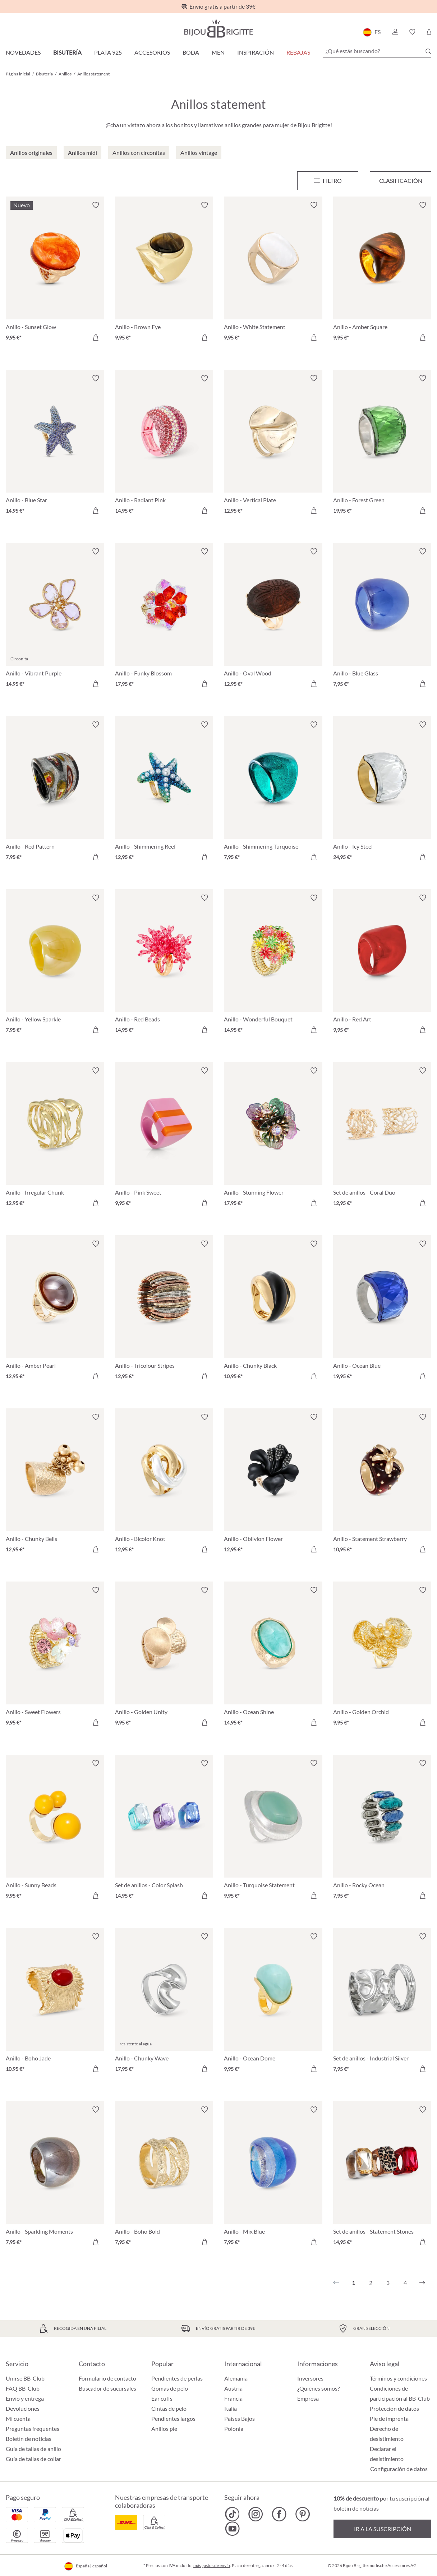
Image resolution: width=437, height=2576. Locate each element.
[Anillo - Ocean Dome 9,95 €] (273, 2003)
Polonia (233, 2428)
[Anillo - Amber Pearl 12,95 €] (55, 1311)
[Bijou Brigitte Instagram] (256, 2514)
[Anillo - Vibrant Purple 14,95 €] (55, 618)
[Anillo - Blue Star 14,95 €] (55, 445)
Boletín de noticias (28, 2438)
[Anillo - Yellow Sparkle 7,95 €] (55, 965)
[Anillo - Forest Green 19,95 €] (382, 445)
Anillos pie (164, 2428)
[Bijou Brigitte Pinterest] (302, 2514)
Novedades (23, 52)
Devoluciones (23, 2408)
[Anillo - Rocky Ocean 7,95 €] (382, 1830)
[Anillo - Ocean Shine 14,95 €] (273, 1657)
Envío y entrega (25, 2398)
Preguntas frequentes (32, 2428)
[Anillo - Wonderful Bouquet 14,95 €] (273, 965)
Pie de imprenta (389, 2418)
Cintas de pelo (169, 2408)
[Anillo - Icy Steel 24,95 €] (382, 792)
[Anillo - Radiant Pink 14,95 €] (164, 445)
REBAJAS (298, 52)
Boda (191, 52)
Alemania (236, 2378)
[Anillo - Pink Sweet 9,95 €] (164, 1138)
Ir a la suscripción (382, 2528)
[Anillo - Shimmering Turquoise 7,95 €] (273, 792)
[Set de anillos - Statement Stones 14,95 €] (382, 2177)
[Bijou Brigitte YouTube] (232, 2528)
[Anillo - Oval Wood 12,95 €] (273, 618)
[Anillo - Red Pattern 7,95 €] (55, 792)
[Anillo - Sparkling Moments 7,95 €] (55, 2177)
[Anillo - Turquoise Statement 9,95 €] (273, 1830)
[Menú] (328, 180)
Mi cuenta (18, 2418)
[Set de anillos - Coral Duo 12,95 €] (382, 1138)
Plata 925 (108, 52)
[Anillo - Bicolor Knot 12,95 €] (164, 1484)
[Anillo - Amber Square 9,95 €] (382, 272)
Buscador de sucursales (107, 2388)
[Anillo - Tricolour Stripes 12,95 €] (164, 1311)
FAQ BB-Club (23, 2388)
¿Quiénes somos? (318, 2388)
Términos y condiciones (398, 2378)
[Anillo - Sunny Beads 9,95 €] (55, 1830)
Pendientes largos (173, 2418)
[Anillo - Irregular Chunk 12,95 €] (55, 1138)
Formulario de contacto (107, 2378)
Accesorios (152, 52)
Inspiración (255, 52)
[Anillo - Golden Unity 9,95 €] (164, 1657)
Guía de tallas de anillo (33, 2448)
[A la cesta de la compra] (95, 337)
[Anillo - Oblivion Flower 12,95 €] (273, 1484)
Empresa (308, 2398)
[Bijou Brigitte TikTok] (232, 2514)
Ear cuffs (161, 2398)
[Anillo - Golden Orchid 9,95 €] (382, 1657)
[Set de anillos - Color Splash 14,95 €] (164, 1830)
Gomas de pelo (169, 2388)
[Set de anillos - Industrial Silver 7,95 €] (382, 2003)
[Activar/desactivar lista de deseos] (95, 205)
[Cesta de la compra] (429, 32)
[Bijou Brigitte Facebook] (279, 2514)
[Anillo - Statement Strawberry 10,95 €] (382, 1484)
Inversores (310, 2378)
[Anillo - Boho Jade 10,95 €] (55, 2003)
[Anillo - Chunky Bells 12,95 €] (55, 1484)
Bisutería (67, 52)
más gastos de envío (211, 2565)
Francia (233, 2398)
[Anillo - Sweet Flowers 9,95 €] (55, 1657)
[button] (395, 32)
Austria (233, 2388)
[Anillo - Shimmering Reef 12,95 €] (164, 792)
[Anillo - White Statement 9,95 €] (273, 272)
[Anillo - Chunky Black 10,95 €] (273, 1311)
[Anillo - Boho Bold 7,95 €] (164, 2177)
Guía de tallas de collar (33, 2458)
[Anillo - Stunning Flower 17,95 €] (273, 1138)
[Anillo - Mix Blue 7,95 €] (273, 2177)
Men (218, 52)
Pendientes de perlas (177, 2378)
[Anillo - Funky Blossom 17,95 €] (164, 618)
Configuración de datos (399, 2469)
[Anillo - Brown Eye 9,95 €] (164, 272)
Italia (230, 2408)
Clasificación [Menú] (400, 180)
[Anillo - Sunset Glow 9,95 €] (55, 272)
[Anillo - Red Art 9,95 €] (382, 965)
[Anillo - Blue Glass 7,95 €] (382, 618)
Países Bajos (239, 2418)
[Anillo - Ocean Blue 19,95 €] (382, 1311)
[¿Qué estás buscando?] (377, 51)
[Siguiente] (422, 2283)
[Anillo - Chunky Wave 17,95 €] (164, 2003)
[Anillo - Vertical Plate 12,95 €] (273, 445)
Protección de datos (394, 2408)
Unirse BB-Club (25, 2378)
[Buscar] (428, 51)
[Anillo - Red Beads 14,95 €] (164, 965)
